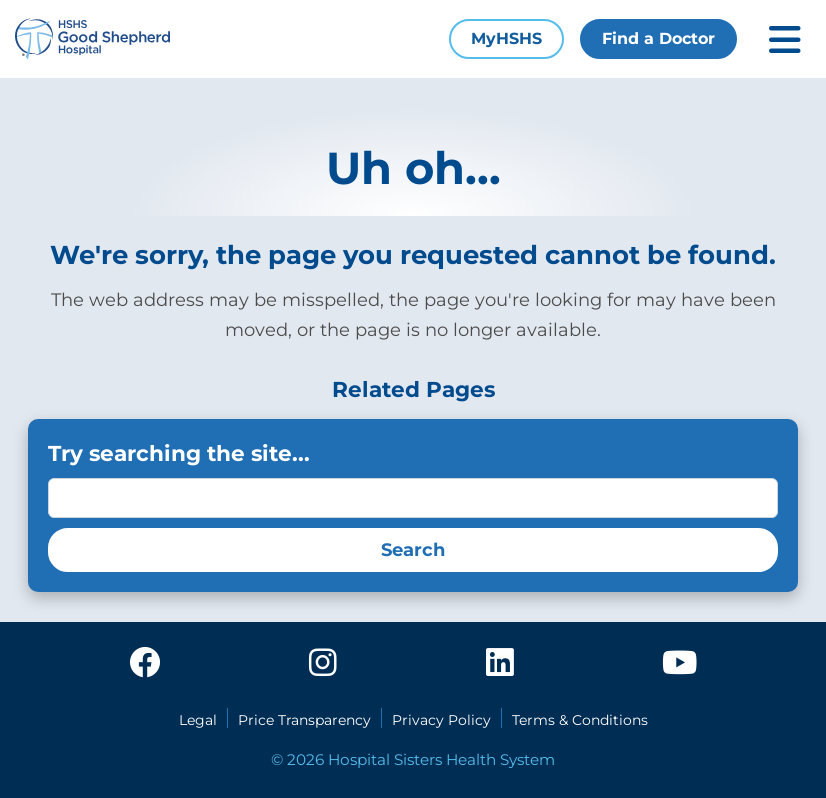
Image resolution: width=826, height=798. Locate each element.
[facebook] (145, 664)
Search (413, 550)
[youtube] (679, 664)
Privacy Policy (441, 720)
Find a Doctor (658, 38)
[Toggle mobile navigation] (785, 39)
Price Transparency (304, 720)
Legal (198, 720)
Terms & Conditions (580, 720)
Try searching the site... (179, 453)
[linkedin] (500, 664)
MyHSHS (506, 38)
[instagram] (323, 664)
